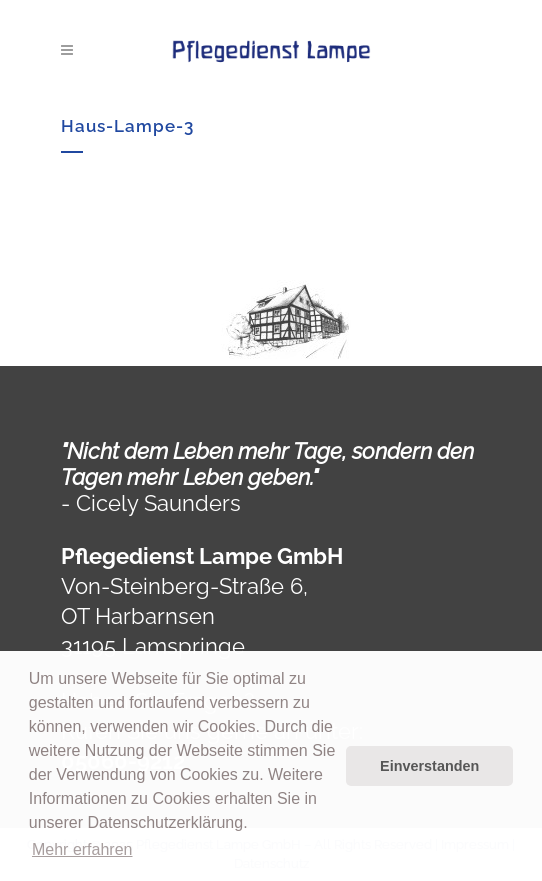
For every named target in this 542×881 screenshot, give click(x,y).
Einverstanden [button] (429, 766)
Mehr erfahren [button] (82, 849)
